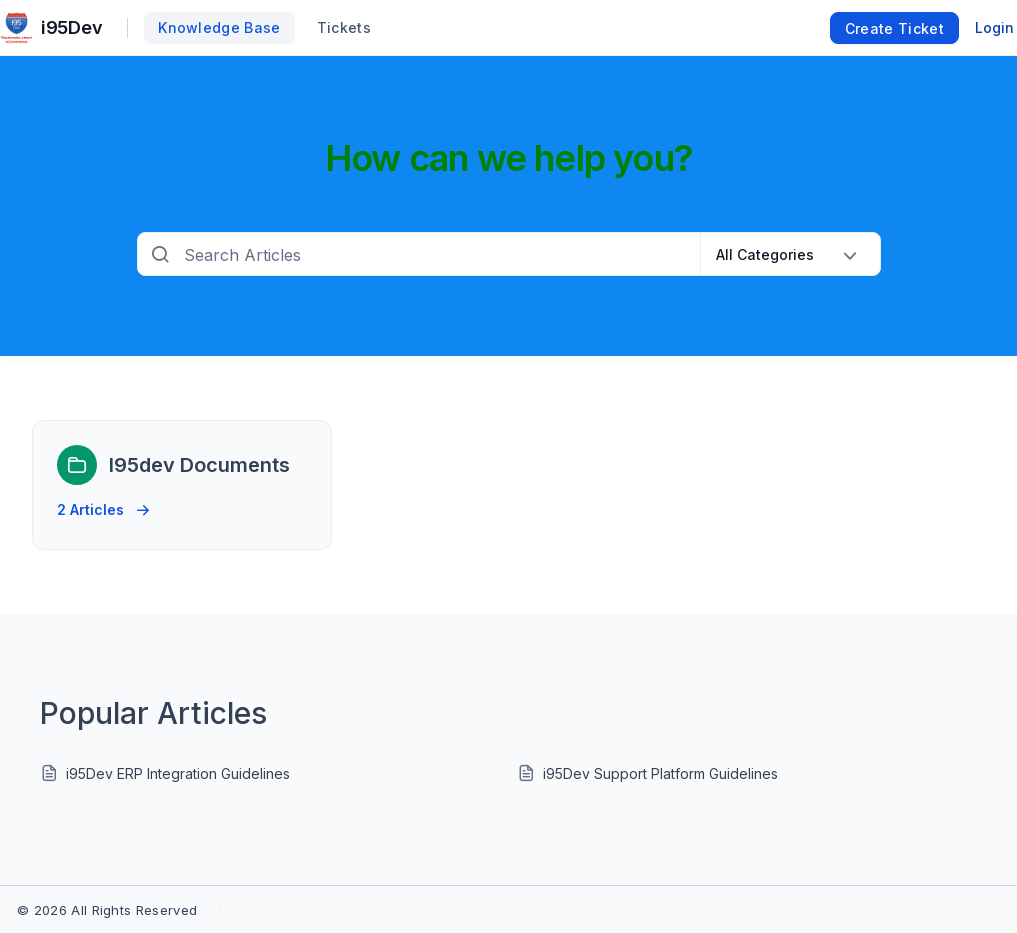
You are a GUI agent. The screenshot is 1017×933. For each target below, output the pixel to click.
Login (994, 27)
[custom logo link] (16, 28)
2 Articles (103, 504)
